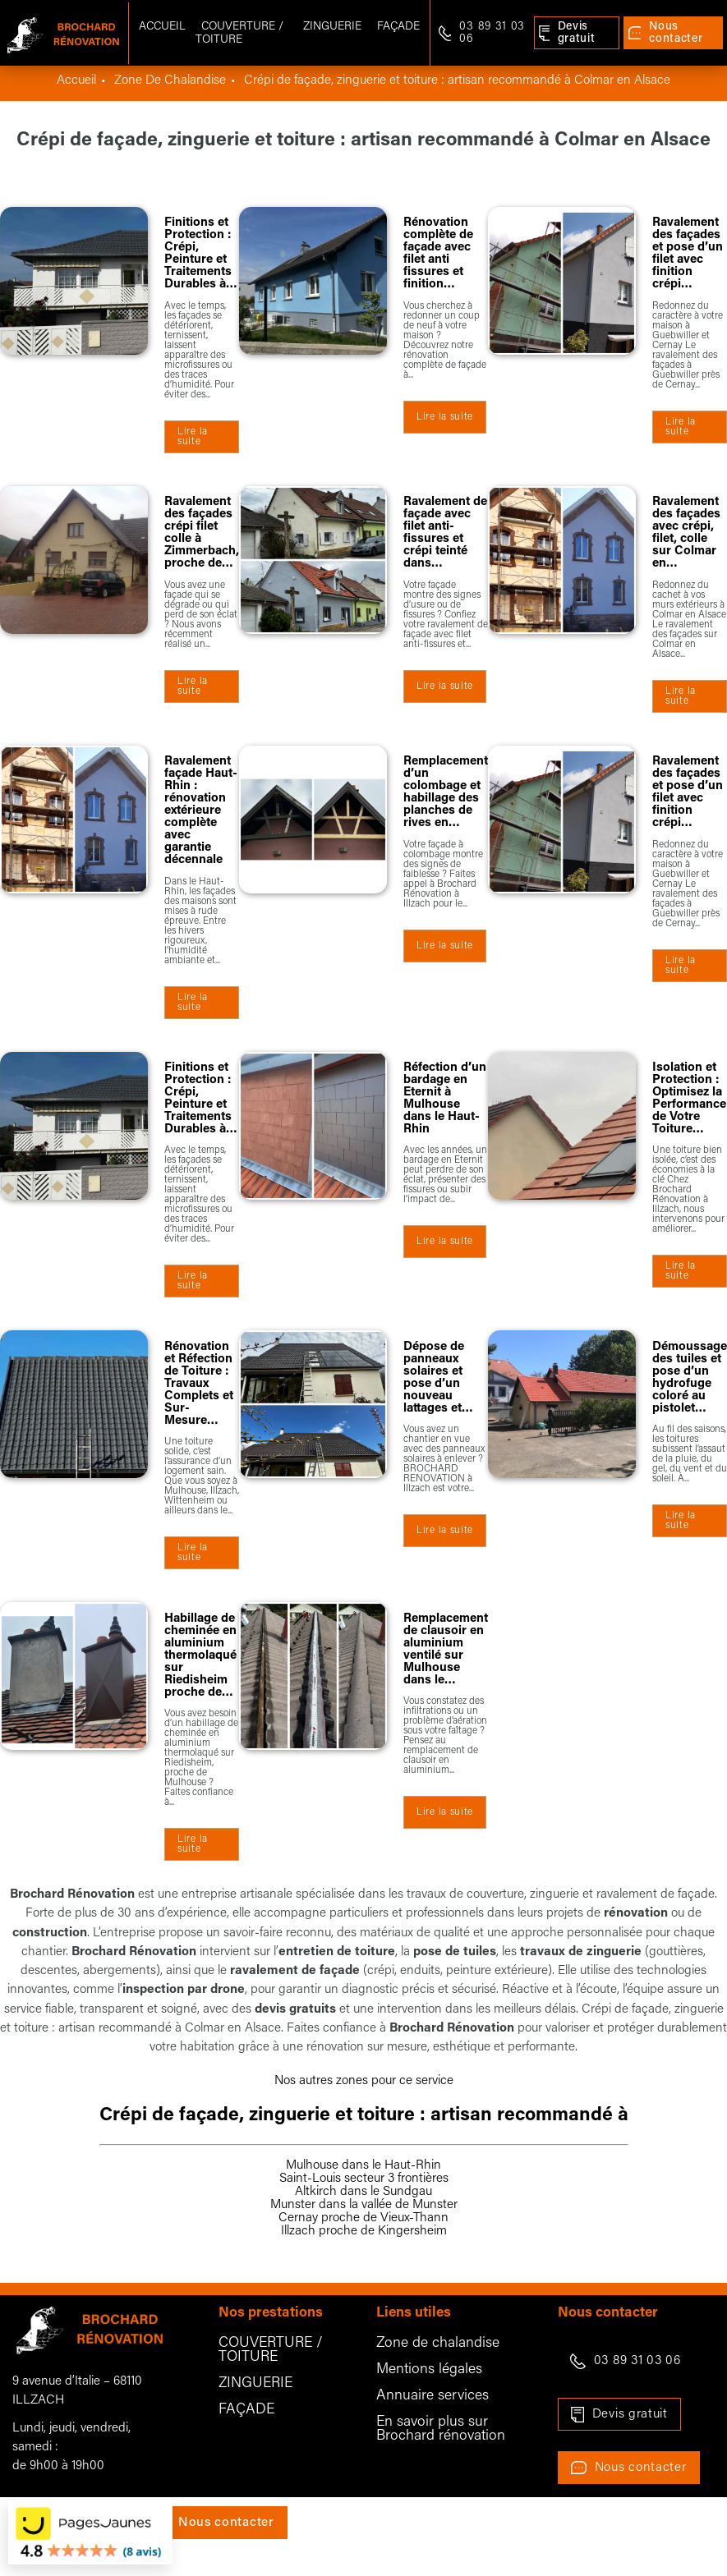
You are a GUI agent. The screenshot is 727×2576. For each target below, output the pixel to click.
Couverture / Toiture (239, 33)
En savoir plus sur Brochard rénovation (440, 2429)
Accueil (162, 27)
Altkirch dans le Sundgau (363, 2191)
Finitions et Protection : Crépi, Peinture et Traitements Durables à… (200, 254)
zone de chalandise (170, 80)
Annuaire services (432, 2396)
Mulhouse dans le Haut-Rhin (363, 2165)
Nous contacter (641, 2467)
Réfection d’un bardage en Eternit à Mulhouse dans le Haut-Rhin (444, 1099)
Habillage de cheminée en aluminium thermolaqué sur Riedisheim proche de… (200, 1656)
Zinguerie (332, 27)
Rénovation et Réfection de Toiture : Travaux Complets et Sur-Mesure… (198, 1384)
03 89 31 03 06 (637, 2360)
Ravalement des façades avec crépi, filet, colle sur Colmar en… (686, 533)
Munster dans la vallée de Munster (364, 2204)
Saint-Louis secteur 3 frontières (364, 2178)
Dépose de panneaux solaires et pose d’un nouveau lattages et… (438, 1378)
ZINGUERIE (255, 2383)
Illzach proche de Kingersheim (364, 2231)
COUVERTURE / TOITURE (271, 2350)
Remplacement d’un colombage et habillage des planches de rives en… (445, 792)
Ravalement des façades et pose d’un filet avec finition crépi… (687, 254)
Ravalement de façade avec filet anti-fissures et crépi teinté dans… (445, 533)
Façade (398, 27)
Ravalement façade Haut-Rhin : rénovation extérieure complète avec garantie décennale (200, 810)
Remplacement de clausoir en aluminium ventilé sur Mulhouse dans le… (445, 1650)
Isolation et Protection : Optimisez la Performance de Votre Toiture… (689, 1099)
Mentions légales (429, 2369)
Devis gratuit (630, 2414)
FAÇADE (246, 2410)
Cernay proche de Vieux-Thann (363, 2218)
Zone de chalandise (437, 2343)
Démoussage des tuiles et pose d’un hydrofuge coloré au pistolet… (689, 1378)
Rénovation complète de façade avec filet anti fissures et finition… (438, 254)
